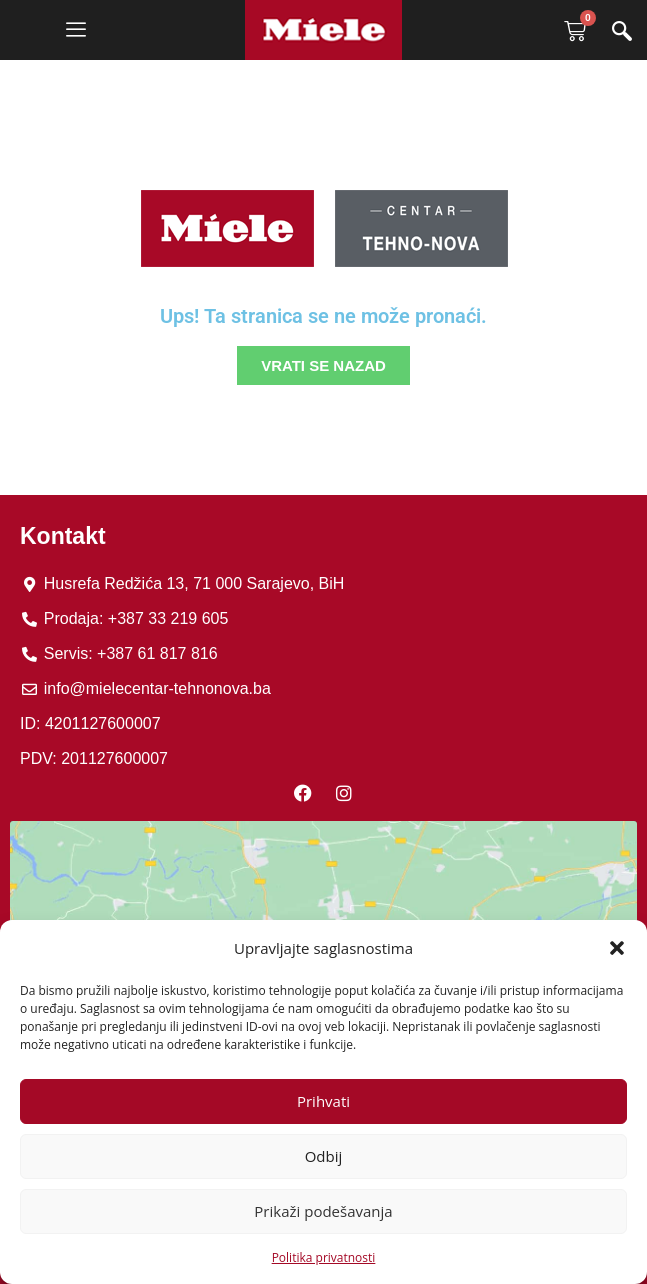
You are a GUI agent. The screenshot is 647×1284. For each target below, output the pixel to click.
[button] (617, 948)
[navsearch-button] (622, 33)
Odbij (324, 1156)
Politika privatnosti (324, 1257)
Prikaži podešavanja (323, 1211)
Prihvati (323, 1101)
